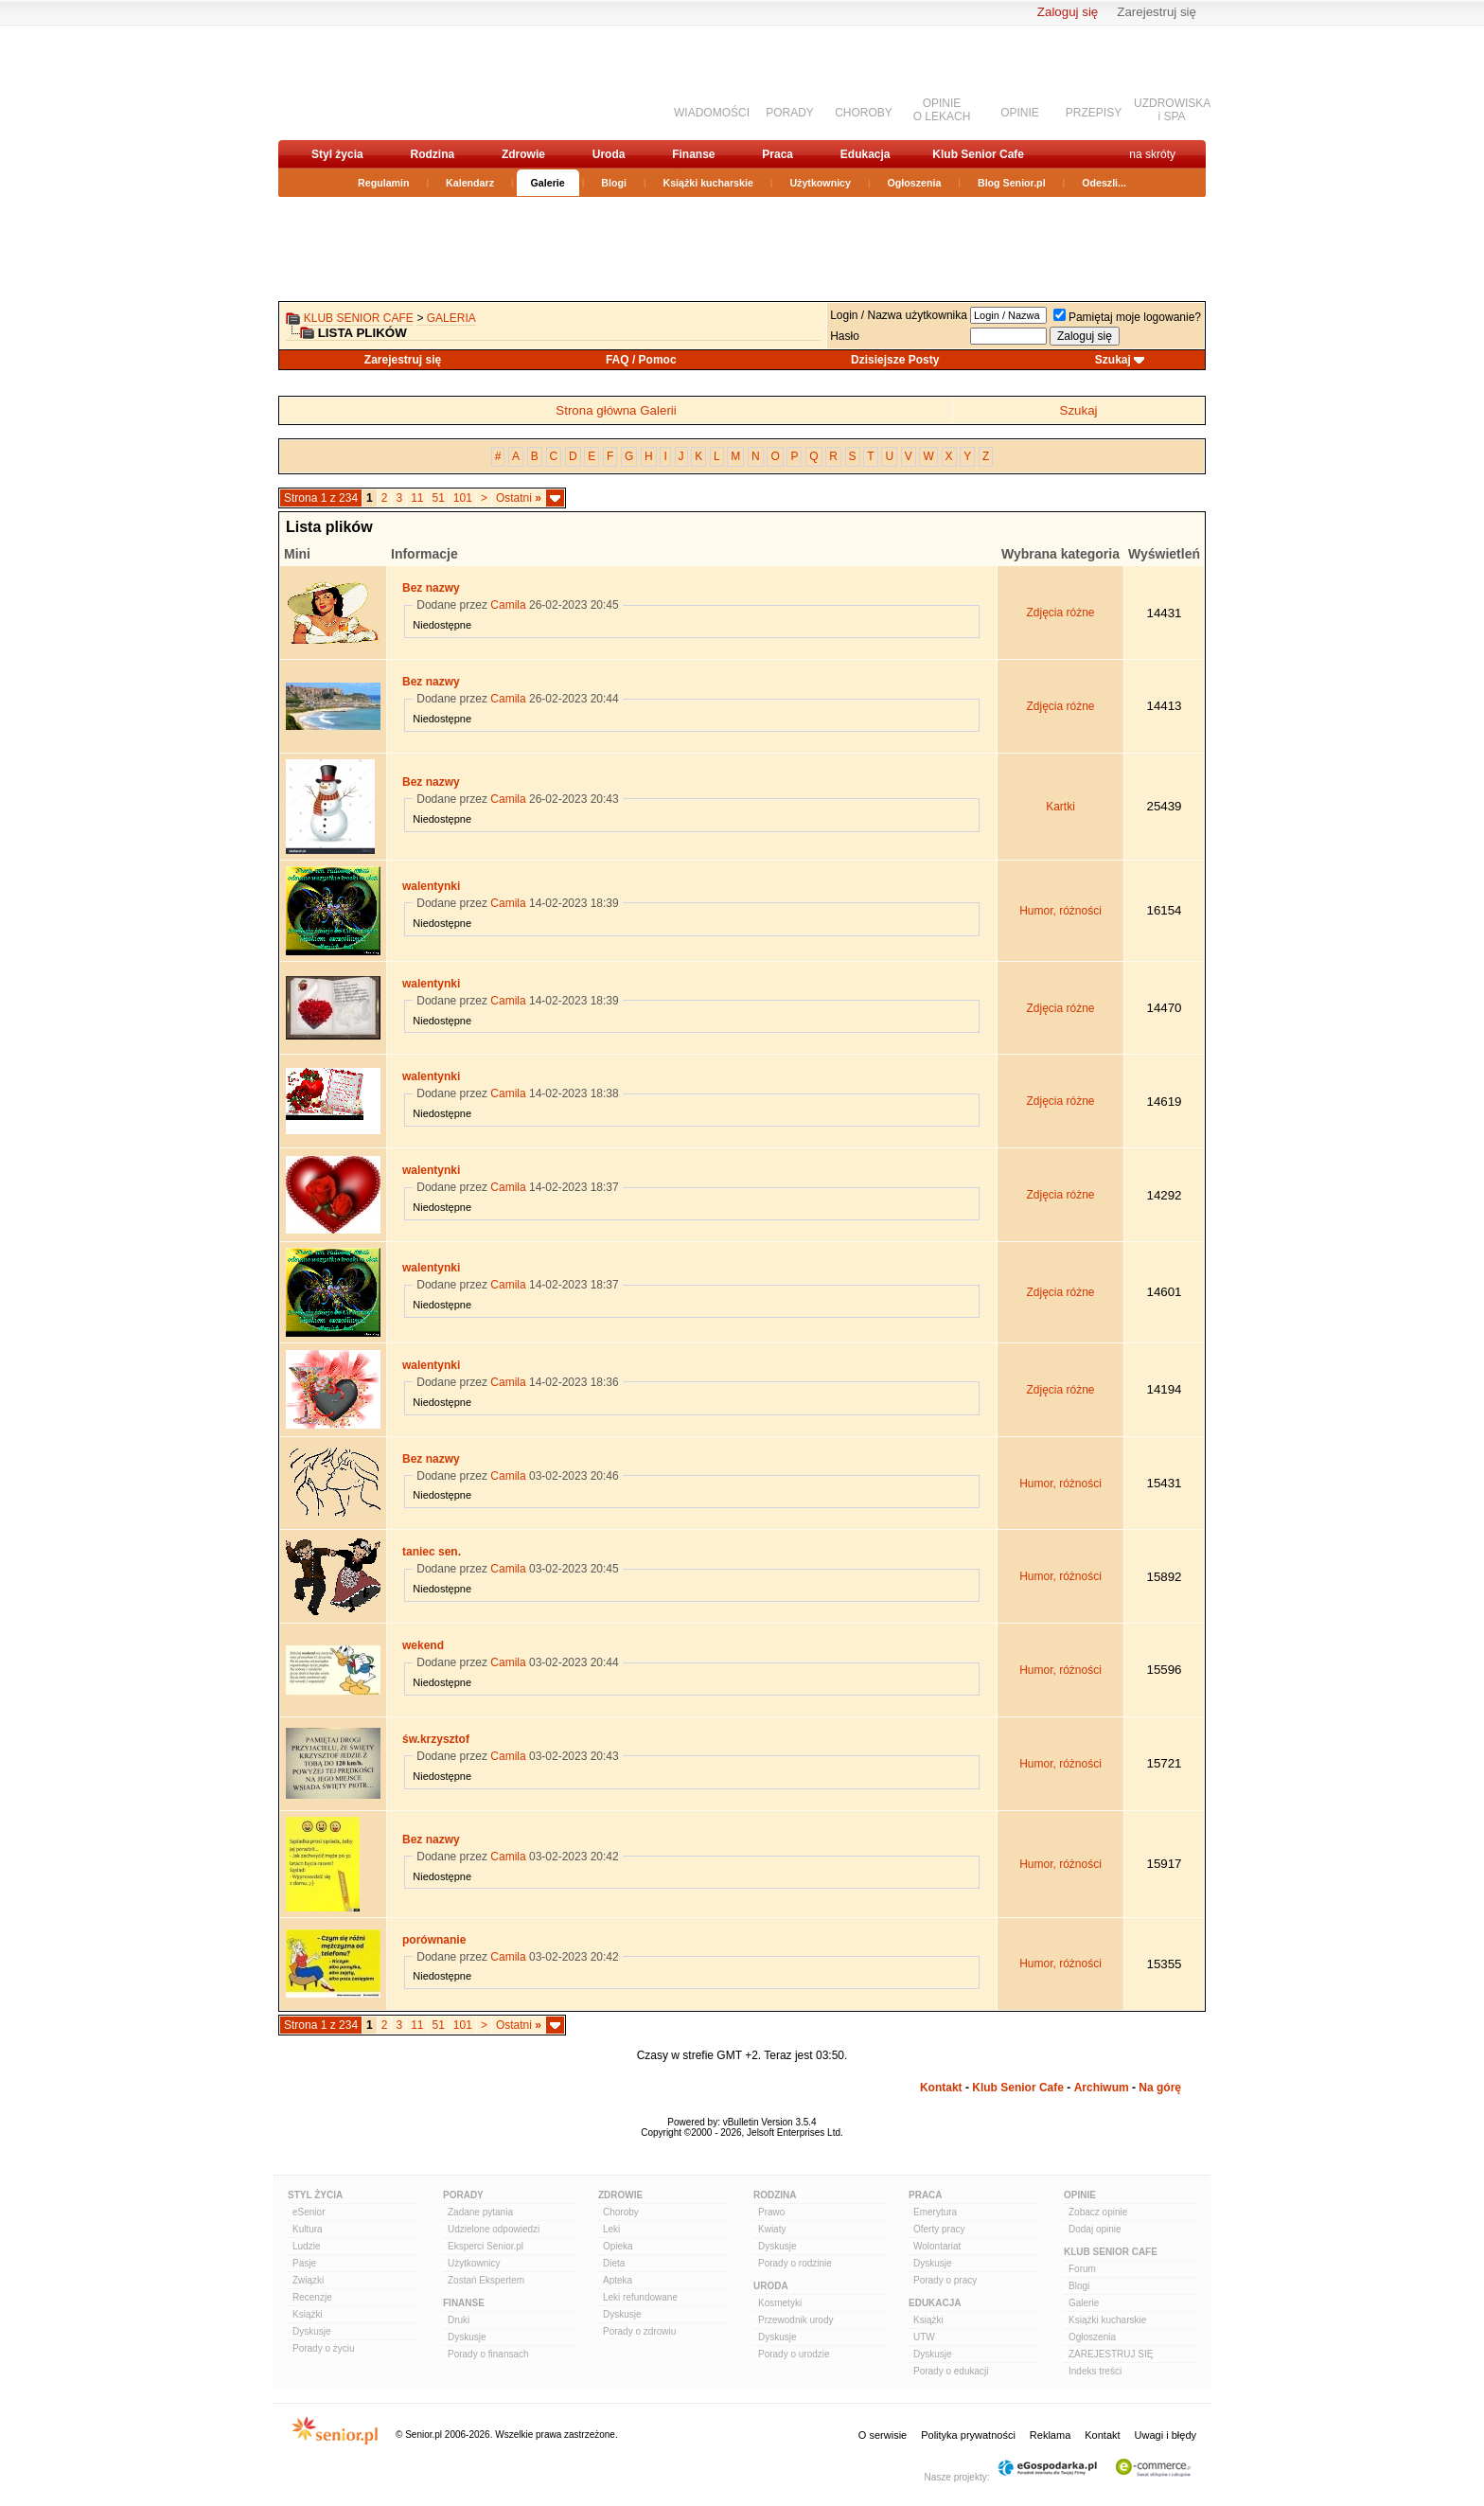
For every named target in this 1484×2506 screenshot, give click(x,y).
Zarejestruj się (1156, 12)
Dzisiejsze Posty (895, 359)
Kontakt (941, 2087)
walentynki (431, 886)
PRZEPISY (1094, 112)
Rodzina (432, 154)
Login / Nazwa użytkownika (898, 315)
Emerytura (935, 2212)
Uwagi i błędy (1165, 2435)
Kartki (1060, 806)
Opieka (618, 2246)
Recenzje (312, 2297)
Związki (308, 2280)
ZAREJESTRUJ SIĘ (1111, 2354)
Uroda (609, 154)
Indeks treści (1095, 2371)
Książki (307, 2314)
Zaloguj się (1067, 12)
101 (462, 498)
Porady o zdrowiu (639, 2331)
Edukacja (865, 154)
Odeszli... (1104, 182)
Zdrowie (523, 154)
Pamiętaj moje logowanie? (1127, 317)
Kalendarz (470, 182)
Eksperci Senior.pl (485, 2246)
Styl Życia (315, 2195)
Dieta (614, 2263)
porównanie (434, 1939)
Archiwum (1101, 2087)
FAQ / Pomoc (641, 359)
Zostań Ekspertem (486, 2280)
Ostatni (518, 498)
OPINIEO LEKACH (942, 110)
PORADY (790, 112)
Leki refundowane (640, 2297)
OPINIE (1019, 112)
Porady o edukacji (951, 2371)
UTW (924, 2337)
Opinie (1080, 2195)
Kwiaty (772, 2229)
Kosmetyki (780, 2303)
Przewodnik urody (795, 2320)
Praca (777, 154)
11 (417, 498)
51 (438, 498)
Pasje (304, 2263)
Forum (1082, 2269)
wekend (423, 1645)
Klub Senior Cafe (978, 154)
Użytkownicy (820, 182)
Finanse (693, 154)
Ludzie (306, 2246)
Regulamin (383, 182)
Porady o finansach (488, 2354)
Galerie (548, 182)
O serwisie (882, 2435)
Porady (463, 2195)
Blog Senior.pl (1012, 182)
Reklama (1050, 2435)
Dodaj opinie (1095, 2229)
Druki (458, 2320)
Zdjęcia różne (1060, 612)
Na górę (1160, 2087)
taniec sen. (431, 1551)
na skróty (1152, 154)
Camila (507, 605)
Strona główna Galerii (616, 410)
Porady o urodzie (794, 2354)
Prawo (771, 2212)
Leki (611, 2229)
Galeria (451, 318)
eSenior (308, 2212)
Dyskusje (311, 2331)
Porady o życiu (323, 2348)
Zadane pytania (480, 2212)
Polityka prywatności (968, 2435)
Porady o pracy (945, 2280)
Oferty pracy (938, 2229)
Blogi (614, 182)
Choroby (621, 2212)
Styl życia (337, 154)
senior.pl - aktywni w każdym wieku (378, 82)
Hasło (844, 336)
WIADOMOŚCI (712, 112)
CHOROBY (863, 112)
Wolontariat (937, 2246)
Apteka (617, 2280)
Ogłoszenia (915, 182)
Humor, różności (1060, 910)
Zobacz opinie (1098, 2212)
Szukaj (1113, 359)
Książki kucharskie (707, 182)
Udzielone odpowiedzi (493, 2229)
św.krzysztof (435, 1739)
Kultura (307, 2229)
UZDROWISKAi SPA (1172, 110)
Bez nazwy (431, 588)
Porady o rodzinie (795, 2263)
